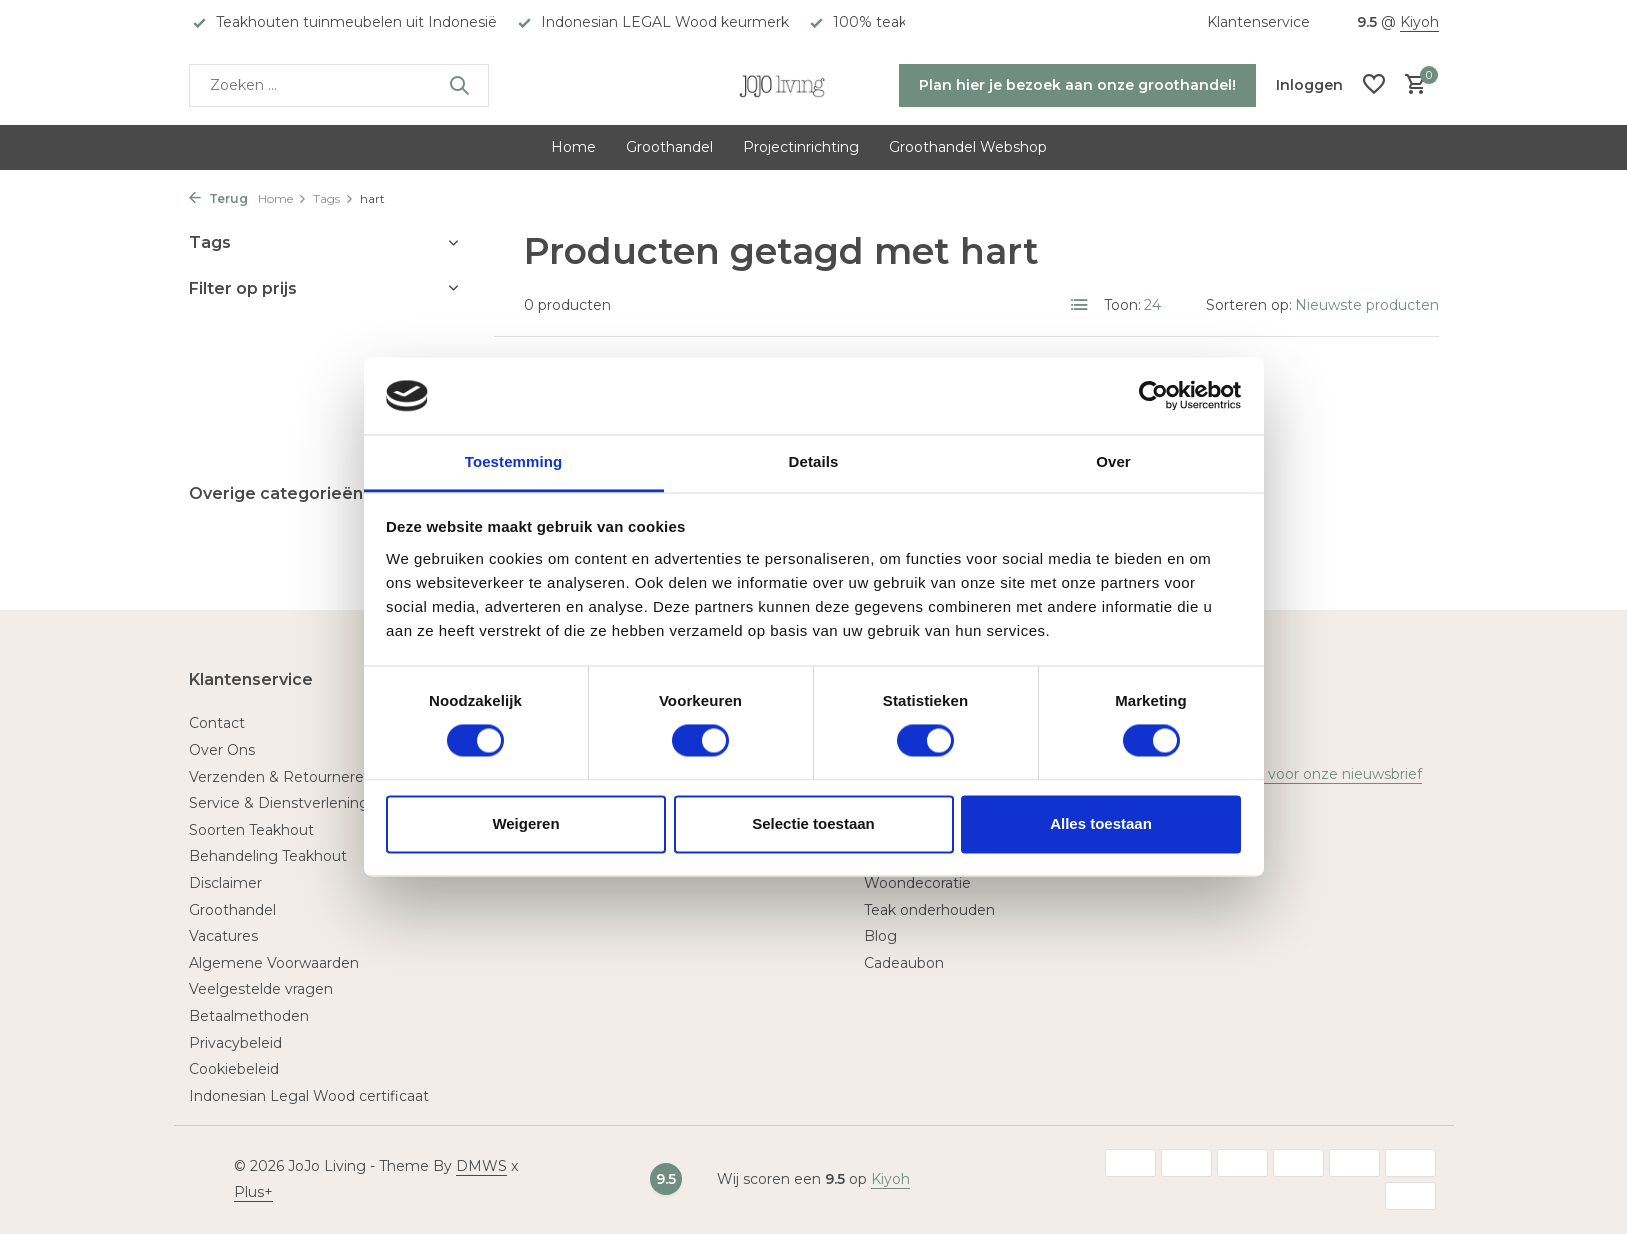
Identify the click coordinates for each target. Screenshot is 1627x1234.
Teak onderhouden (929, 910)
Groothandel (669, 147)
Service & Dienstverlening (279, 803)
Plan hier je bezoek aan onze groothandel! (1077, 85)
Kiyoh (1419, 22)
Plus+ (253, 1192)
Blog (880, 936)
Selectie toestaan (813, 823)
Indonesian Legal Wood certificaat (309, 1096)
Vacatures (223, 936)
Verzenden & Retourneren (281, 777)
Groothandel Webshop (968, 147)
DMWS (481, 1166)
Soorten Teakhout (251, 830)
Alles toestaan (1101, 823)
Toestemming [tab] (514, 461)
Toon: (1122, 305)
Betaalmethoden (249, 1016)
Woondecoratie (917, 883)
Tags (333, 198)
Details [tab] (814, 461)
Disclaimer (225, 883)
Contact (217, 723)
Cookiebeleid (234, 1069)
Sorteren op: (1249, 305)
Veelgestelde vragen (261, 989)
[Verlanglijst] (1374, 85)
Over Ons (222, 750)
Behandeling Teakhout (268, 856)
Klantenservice (1258, 22)
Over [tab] (1113, 461)
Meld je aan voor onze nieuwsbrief (1303, 774)
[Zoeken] (339, 85)
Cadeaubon (904, 963)
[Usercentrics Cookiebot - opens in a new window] (1153, 396)
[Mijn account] (1309, 85)
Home (573, 147)
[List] (1080, 305)
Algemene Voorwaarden (274, 963)
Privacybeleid (235, 1043)
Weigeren (525, 823)
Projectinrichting (801, 147)
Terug (218, 198)
